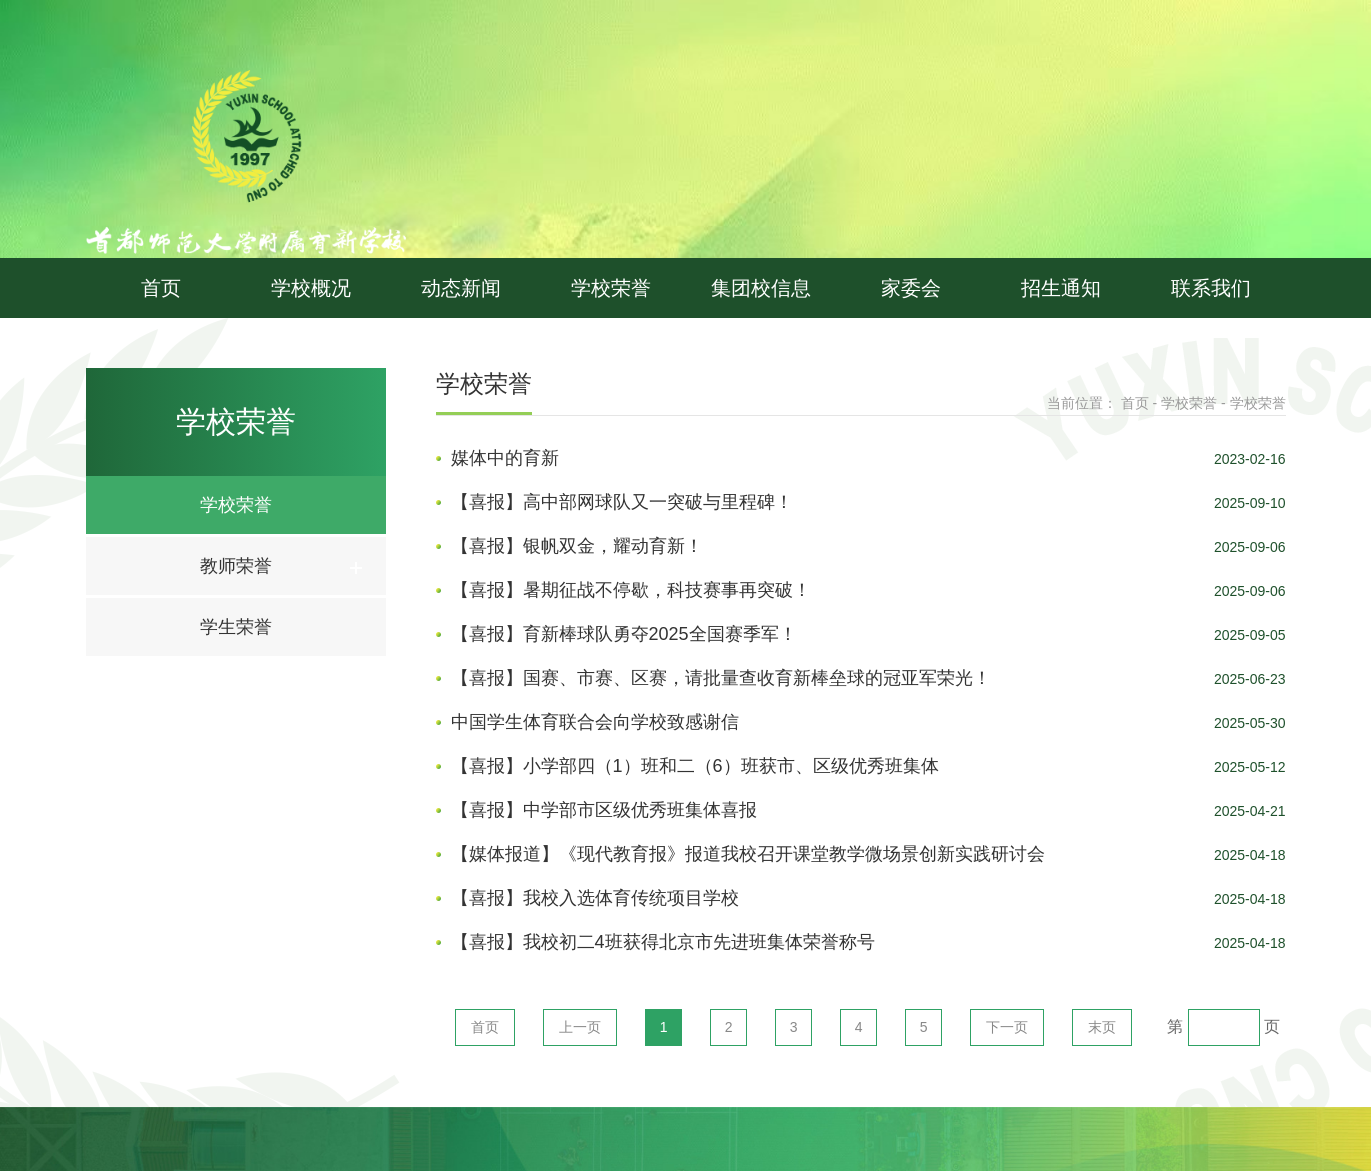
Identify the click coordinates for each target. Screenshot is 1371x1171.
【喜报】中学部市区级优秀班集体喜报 (604, 810)
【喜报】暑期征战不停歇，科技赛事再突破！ (631, 590)
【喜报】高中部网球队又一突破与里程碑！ (622, 502)
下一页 (1007, 1027)
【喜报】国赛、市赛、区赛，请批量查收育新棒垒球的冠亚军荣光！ (721, 678)
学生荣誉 (236, 627)
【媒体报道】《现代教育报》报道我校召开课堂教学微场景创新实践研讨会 (748, 854)
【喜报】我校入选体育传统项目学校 (595, 898)
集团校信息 (761, 288)
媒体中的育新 (505, 458)
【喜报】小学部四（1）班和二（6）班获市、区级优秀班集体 (695, 766)
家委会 (911, 288)
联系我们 (1211, 288)
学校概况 (311, 288)
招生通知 (1061, 288)
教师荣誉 (236, 566)
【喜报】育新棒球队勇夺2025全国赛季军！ (624, 634)
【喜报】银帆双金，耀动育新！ (577, 546)
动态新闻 (461, 288)
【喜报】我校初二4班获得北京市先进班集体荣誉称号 (663, 942)
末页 (1102, 1027)
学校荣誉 (611, 288)
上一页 (580, 1027)
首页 (161, 288)
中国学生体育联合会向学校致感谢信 (595, 722)
